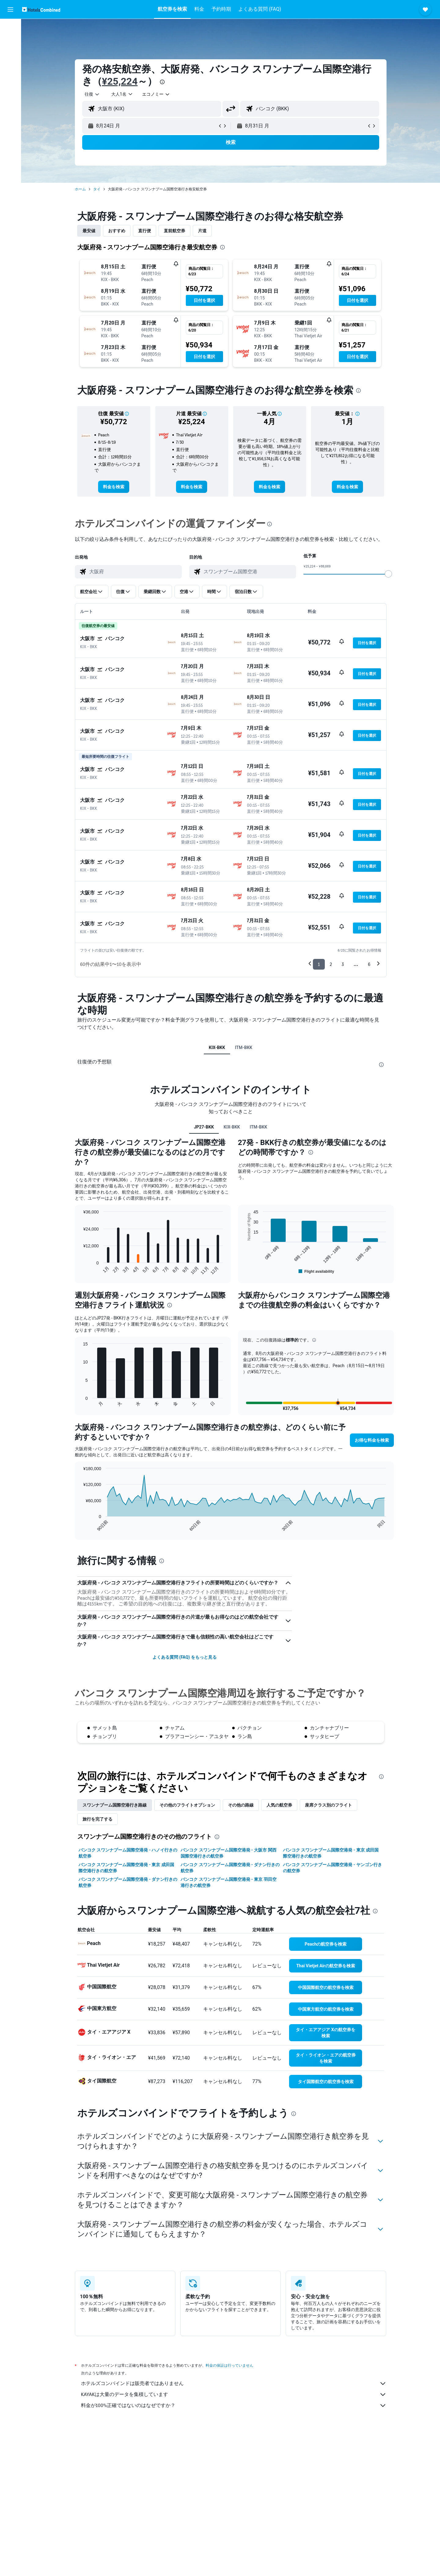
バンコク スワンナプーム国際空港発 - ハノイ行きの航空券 (128, 1853)
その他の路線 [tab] (241, 1805)
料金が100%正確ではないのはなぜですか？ (234, 2405)
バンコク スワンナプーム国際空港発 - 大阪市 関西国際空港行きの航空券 (228, 1853)
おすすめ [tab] (116, 230)
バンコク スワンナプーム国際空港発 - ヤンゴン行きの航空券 (332, 1867)
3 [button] (343, 964)
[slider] (388, 574)
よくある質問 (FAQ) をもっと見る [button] (184, 1657)
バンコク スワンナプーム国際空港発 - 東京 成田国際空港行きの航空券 (331, 1853)
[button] (10, 9)
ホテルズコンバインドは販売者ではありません (234, 2383)
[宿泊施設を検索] (10, 41)
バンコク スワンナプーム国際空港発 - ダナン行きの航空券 (230, 1867)
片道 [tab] (202, 230)
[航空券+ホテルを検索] (10, 67)
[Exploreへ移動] (10, 79)
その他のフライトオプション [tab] (187, 1805)
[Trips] (10, 97)
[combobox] (92, 94)
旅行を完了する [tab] (97, 1819)
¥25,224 (120, 81)
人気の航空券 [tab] (279, 1805)
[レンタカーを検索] (10, 54)
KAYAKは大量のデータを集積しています (234, 2394)
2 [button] (331, 964)
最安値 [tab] (88, 230)
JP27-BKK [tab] (204, 1127)
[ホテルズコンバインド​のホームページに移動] (41, 9)
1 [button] (319, 964)
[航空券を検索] (10, 28)
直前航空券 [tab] (174, 230)
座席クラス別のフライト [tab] (328, 1805)
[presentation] (162, 82)
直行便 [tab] (144, 230)
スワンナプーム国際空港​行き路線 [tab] (114, 1805)
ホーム (80, 189)
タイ (97, 189)
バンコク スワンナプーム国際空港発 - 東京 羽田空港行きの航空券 (228, 1882)
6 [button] (369, 964)
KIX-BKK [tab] (217, 1047)
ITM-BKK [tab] (243, 1047)
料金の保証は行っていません (229, 2365)
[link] (113, 487)
